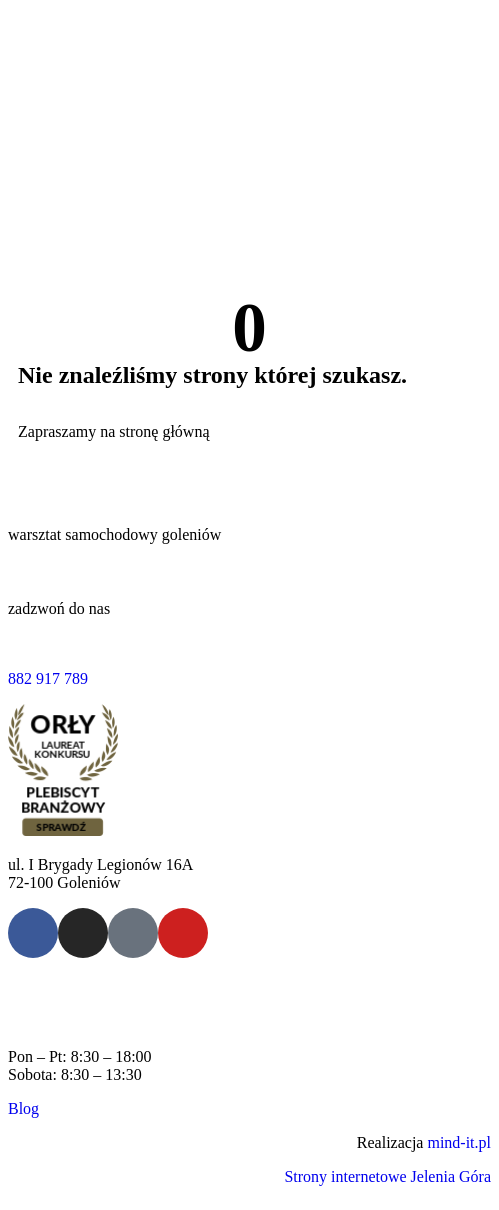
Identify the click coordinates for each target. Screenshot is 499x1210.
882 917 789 (48, 678)
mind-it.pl (459, 1142)
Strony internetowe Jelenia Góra (387, 1176)
